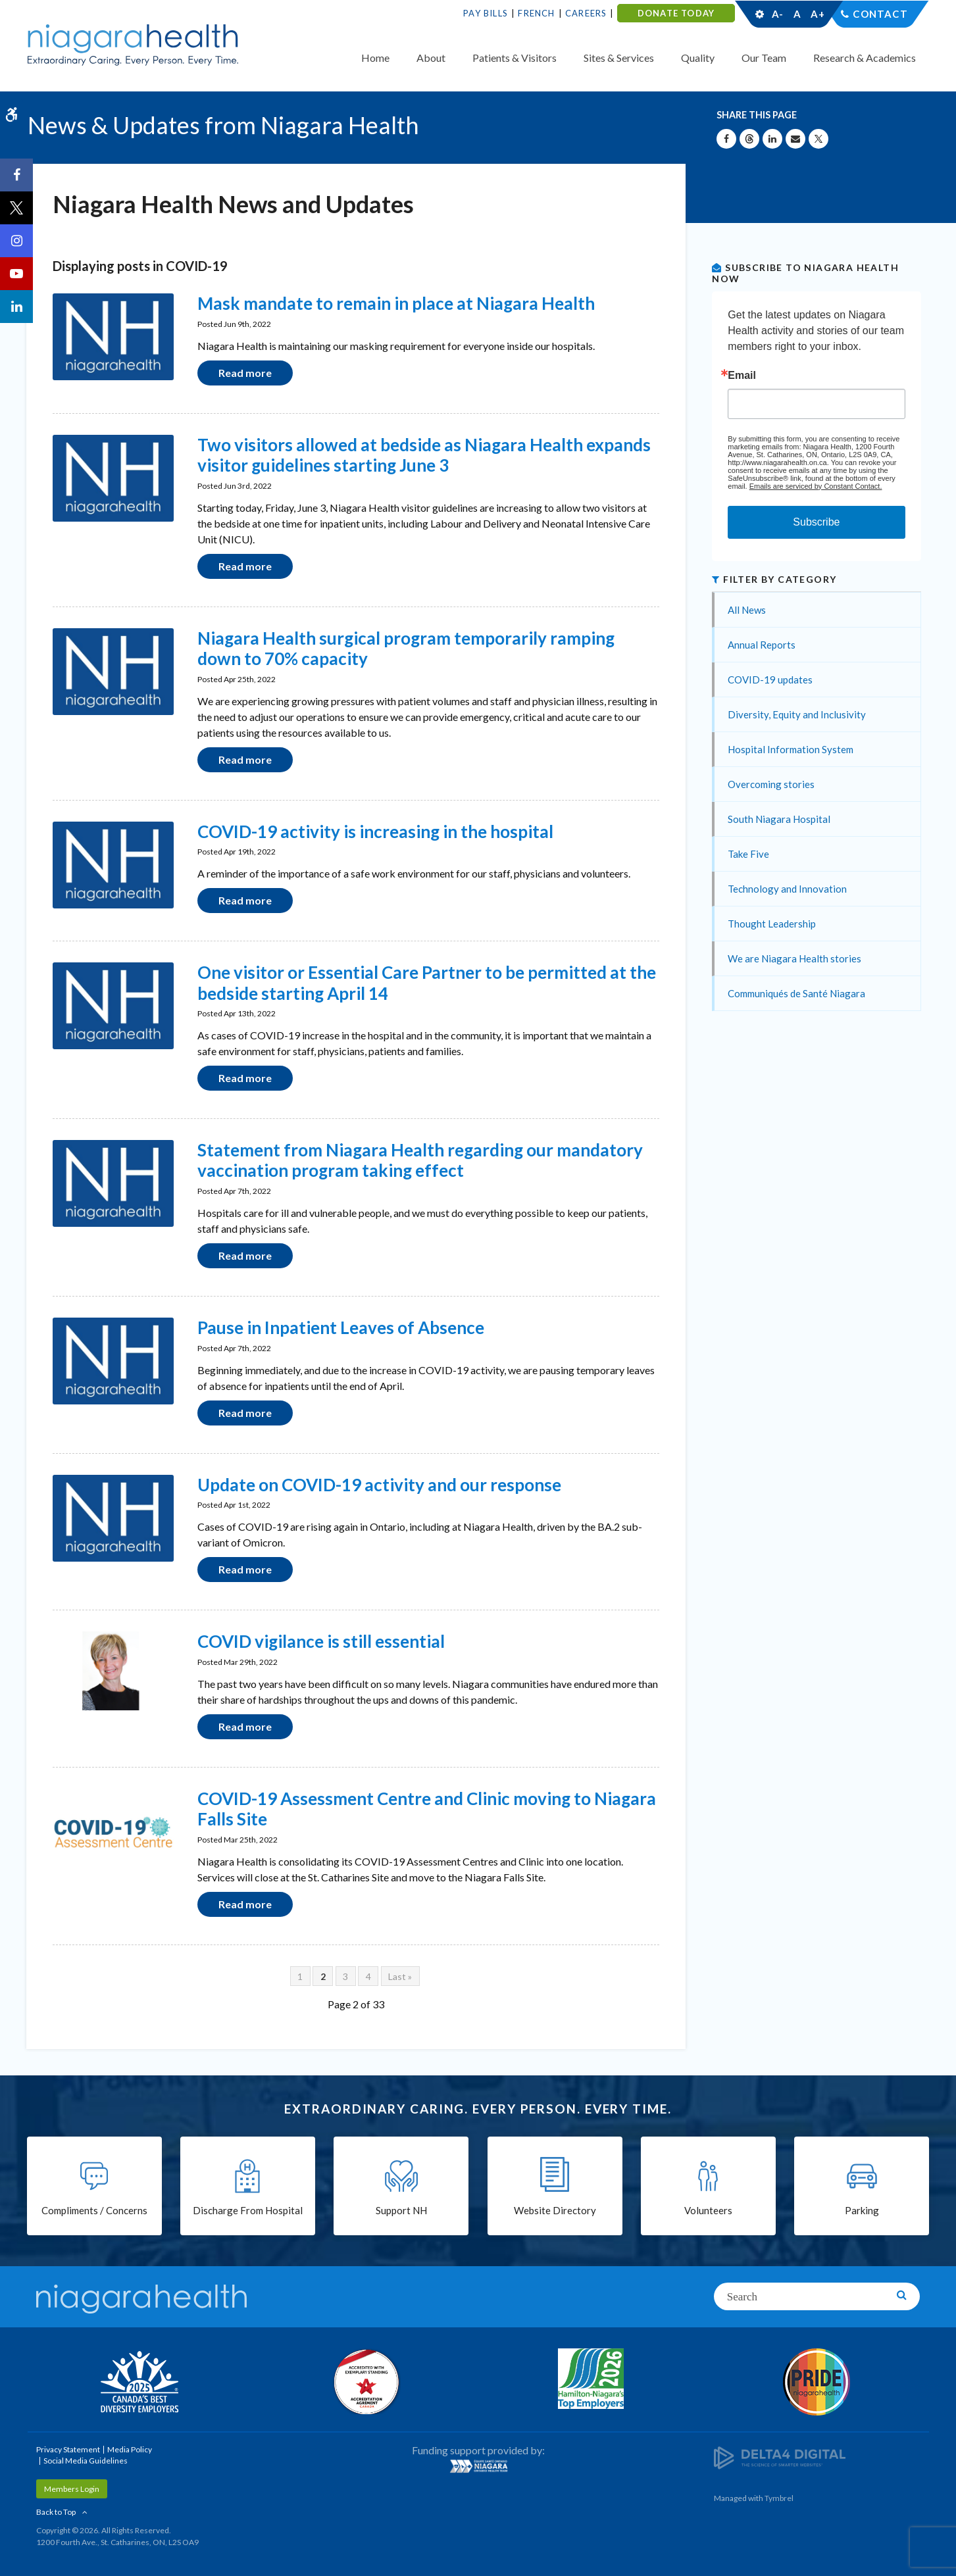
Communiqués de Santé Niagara (796, 993)
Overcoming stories (771, 784)
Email (742, 375)
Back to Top (56, 2512)
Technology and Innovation (787, 889)
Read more (245, 372)
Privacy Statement (68, 2449)
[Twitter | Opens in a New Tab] (16, 207)
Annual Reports (761, 645)
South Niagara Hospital (779, 819)
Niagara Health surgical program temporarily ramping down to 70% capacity (406, 648)
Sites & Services (619, 57)
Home (375, 57)
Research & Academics (864, 57)
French (536, 13)
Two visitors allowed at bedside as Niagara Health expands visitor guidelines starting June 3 (424, 455)
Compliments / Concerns (94, 2210)
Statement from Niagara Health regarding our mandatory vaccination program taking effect (420, 1160)
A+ (817, 14)
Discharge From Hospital (248, 2210)
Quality (698, 57)
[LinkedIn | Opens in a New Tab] (16, 306)
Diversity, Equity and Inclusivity (797, 714)
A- (778, 14)
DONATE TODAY (676, 13)
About (430, 57)
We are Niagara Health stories (794, 958)
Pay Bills (485, 13)
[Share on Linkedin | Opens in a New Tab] (772, 139)
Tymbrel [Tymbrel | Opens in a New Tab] (779, 2498)
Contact (880, 14)
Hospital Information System (790, 749)
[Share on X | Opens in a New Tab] (818, 139)
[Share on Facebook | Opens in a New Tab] (726, 139)
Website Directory (555, 2210)
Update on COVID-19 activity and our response (379, 1484)
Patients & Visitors (514, 57)
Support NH (401, 2210)
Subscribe (816, 522)
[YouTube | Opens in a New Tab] (16, 273)
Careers (586, 13)
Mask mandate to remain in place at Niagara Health (396, 303)
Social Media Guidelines (85, 2460)
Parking (862, 2210)
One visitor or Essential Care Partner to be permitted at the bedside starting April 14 (426, 982)
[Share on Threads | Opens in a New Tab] (749, 139)
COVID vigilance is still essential (321, 1641)
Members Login (71, 2489)
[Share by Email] (795, 139)
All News (747, 610)
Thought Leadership (772, 923)
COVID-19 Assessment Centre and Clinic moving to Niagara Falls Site (426, 1808)
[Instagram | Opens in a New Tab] (16, 240)
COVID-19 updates (770, 679)
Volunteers (708, 2210)
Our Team (764, 57)
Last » (400, 1976)
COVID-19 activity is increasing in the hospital (375, 831)
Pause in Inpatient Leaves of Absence (340, 1327)
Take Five (748, 854)
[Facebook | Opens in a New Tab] (16, 175)
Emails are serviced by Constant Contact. (815, 486)
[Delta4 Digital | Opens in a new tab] (779, 2457)
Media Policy (129, 2449)
